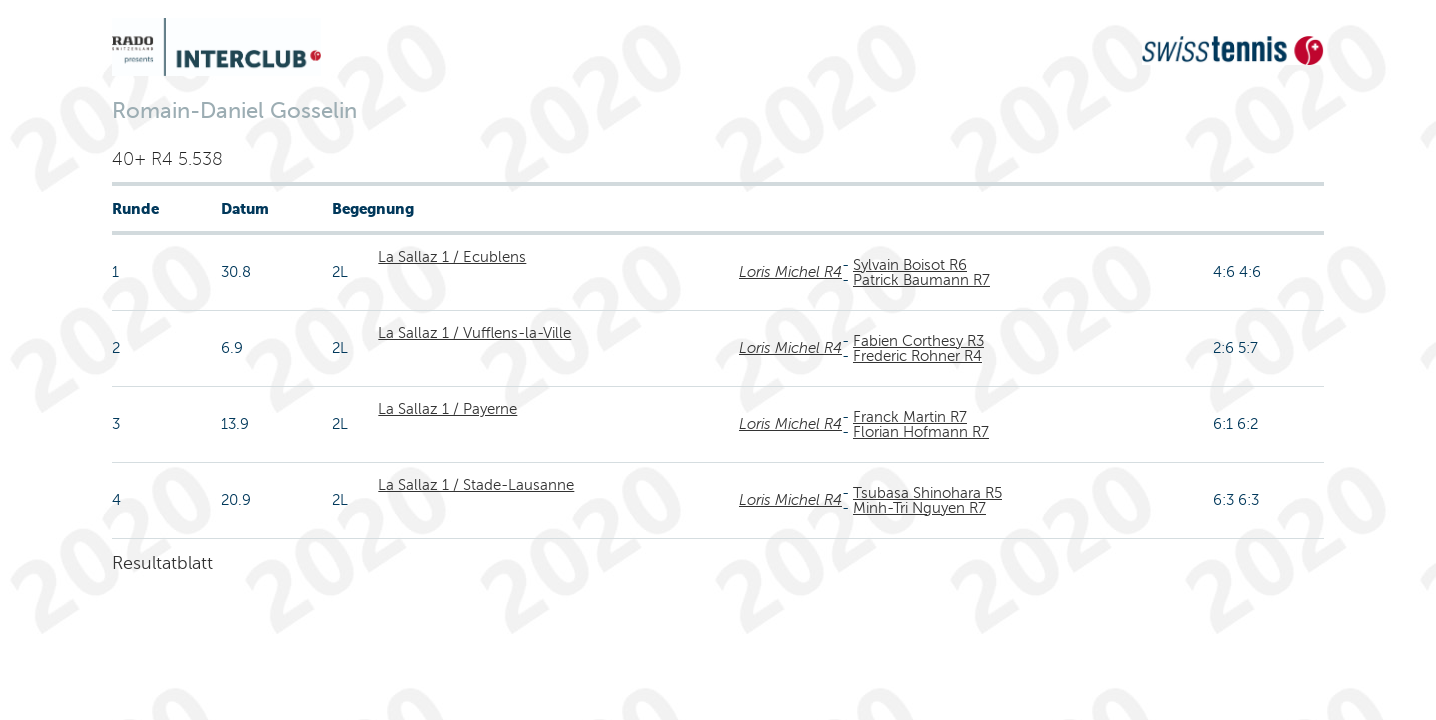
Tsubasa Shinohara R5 (927, 493)
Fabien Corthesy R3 (918, 341)
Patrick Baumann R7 (921, 280)
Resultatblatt (162, 563)
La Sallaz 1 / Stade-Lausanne (476, 485)
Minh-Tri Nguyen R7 (919, 508)
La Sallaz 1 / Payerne (447, 409)
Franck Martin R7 (910, 417)
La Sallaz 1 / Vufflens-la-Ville (474, 333)
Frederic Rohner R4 (917, 356)
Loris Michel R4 (790, 272)
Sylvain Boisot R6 (910, 265)
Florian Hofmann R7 (921, 432)
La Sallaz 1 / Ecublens (452, 257)
